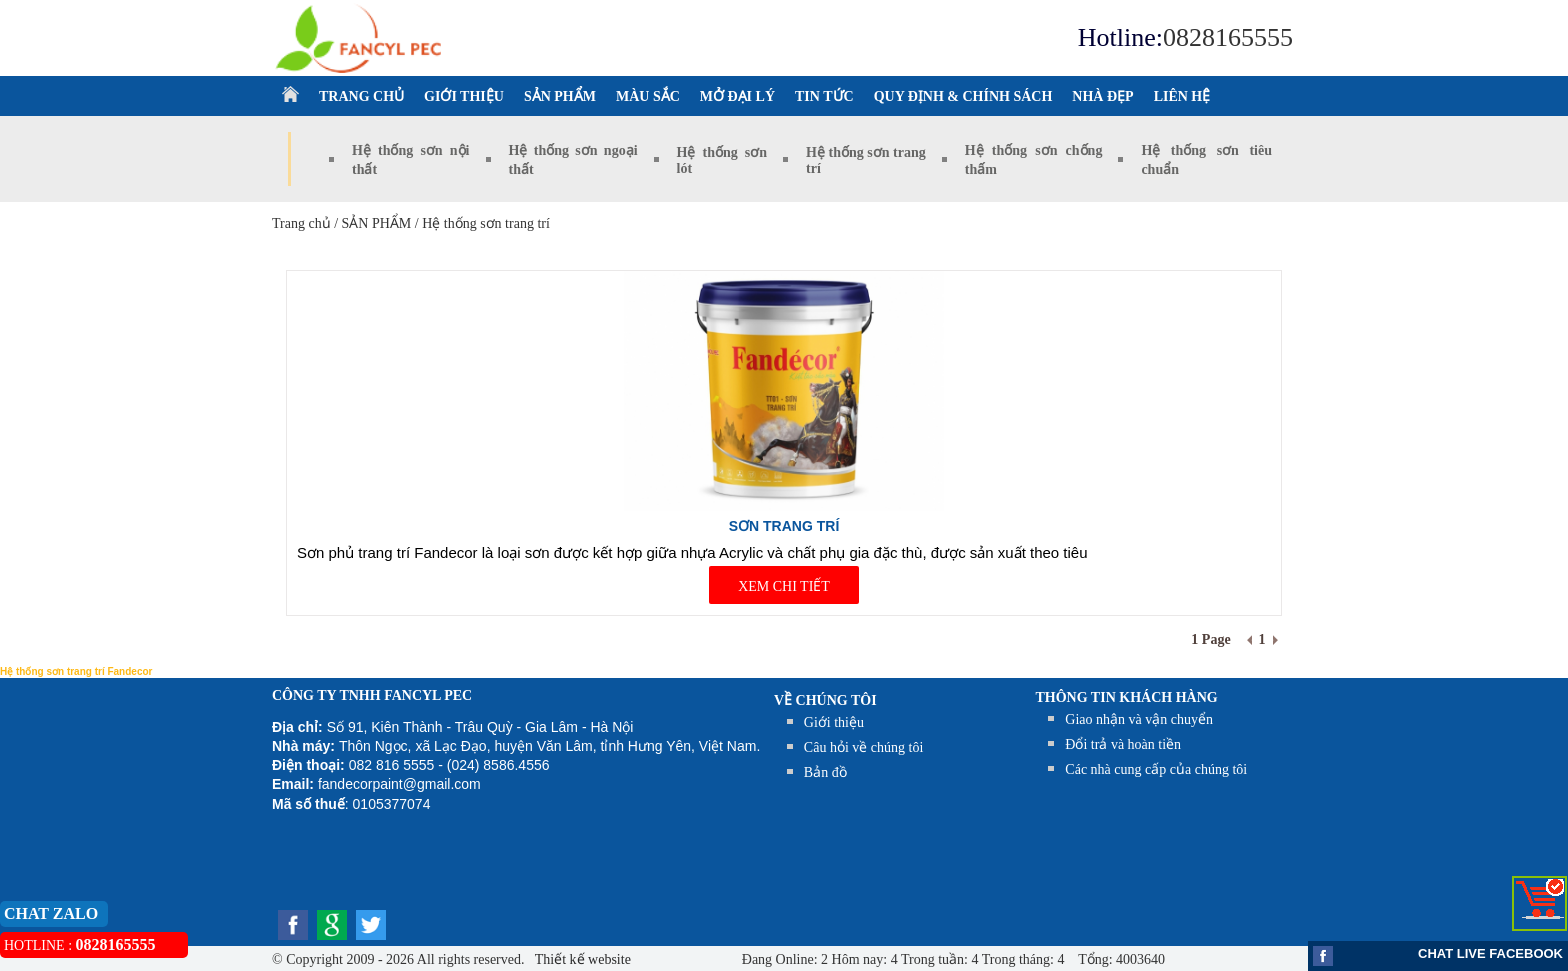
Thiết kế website (581, 959)
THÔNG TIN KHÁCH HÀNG (1127, 697)
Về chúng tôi (825, 700)
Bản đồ (825, 772)
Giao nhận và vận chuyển (1139, 719)
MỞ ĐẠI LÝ (737, 96)
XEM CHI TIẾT (784, 586)
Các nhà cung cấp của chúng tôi (1156, 769)
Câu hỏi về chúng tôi (863, 747)
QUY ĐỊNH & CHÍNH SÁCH (963, 96)
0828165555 (1228, 37)
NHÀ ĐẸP (1102, 96)
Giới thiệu (834, 722)
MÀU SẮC (648, 96)
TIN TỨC (824, 96)
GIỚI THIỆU (464, 96)
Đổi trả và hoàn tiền (1123, 744)
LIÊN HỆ (1182, 96)
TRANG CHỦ (361, 96)
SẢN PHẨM (560, 96)
